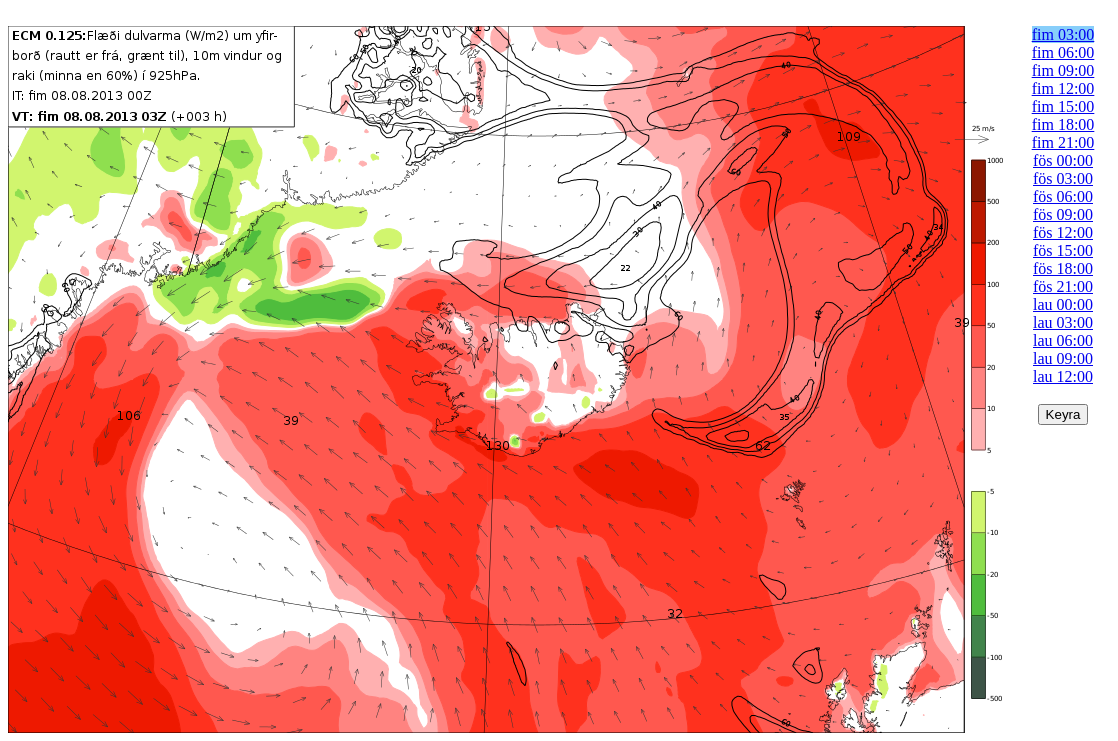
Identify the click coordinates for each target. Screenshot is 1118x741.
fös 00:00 (1063, 160)
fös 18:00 (1063, 268)
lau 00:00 (1063, 304)
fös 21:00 (1063, 286)
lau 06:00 (1063, 340)
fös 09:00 (1063, 214)
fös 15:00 (1063, 250)
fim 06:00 (1063, 52)
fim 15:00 (1063, 106)
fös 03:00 (1063, 178)
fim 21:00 (1063, 142)
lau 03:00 (1063, 322)
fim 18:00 (1063, 124)
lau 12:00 (1063, 376)
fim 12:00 (1063, 88)
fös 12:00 (1063, 232)
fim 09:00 (1063, 70)
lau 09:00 (1063, 358)
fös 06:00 (1063, 196)
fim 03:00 (1063, 34)
